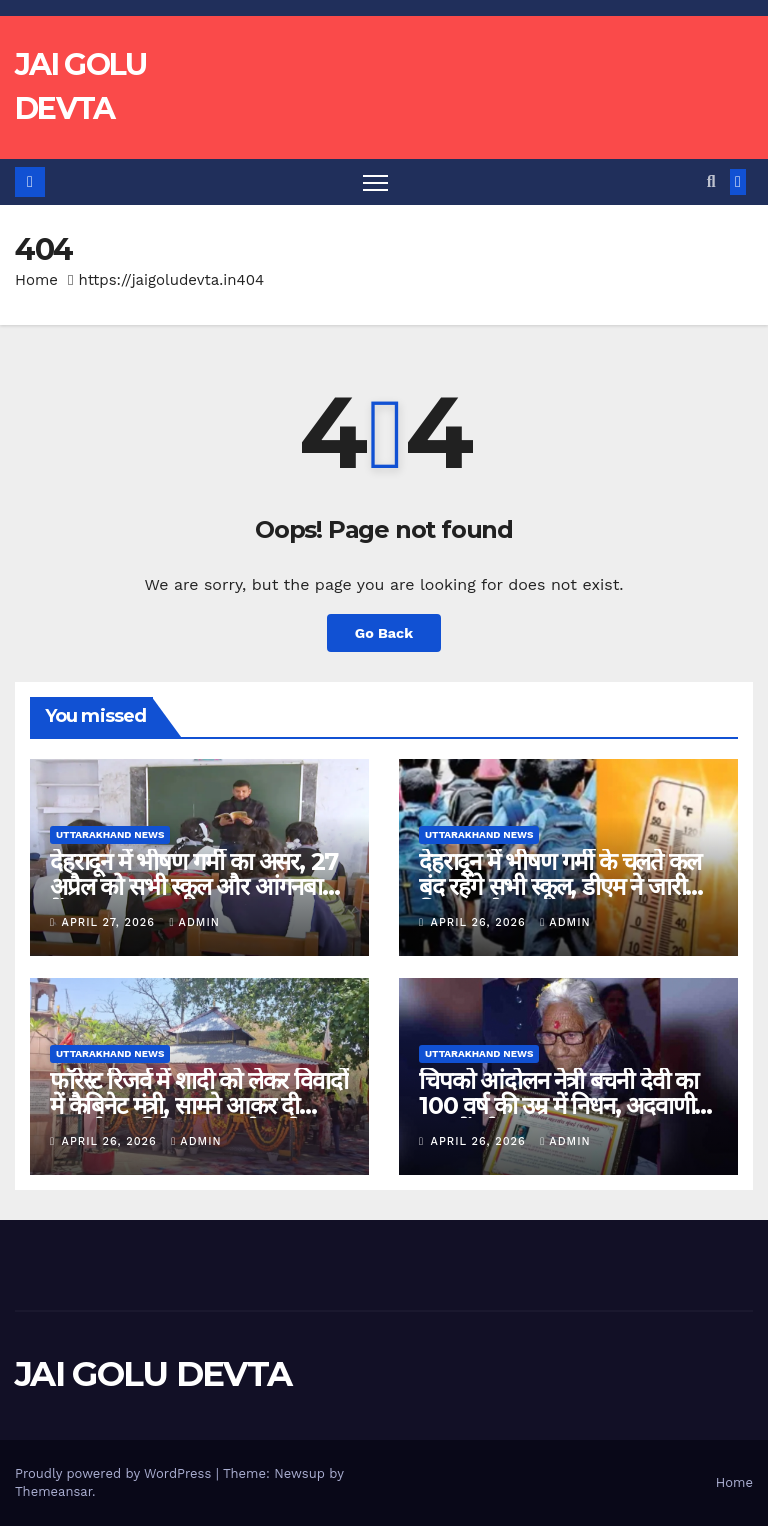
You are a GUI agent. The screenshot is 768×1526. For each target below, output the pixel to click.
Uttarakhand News (110, 834)
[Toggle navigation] (375, 182)
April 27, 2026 (111, 922)
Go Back (384, 633)
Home (36, 280)
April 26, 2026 (481, 922)
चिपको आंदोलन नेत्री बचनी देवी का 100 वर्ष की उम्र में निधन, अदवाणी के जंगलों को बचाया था (568, 1105)
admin (195, 922)
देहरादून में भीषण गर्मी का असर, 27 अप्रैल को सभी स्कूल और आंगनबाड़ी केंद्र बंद (195, 886)
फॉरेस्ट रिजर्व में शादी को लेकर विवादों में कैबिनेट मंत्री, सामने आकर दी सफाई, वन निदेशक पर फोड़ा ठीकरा (198, 1105)
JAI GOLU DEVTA (153, 1374)
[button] (711, 181)
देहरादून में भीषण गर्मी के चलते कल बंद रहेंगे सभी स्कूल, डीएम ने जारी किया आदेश (559, 886)
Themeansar (53, 1491)
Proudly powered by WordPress (115, 1473)
